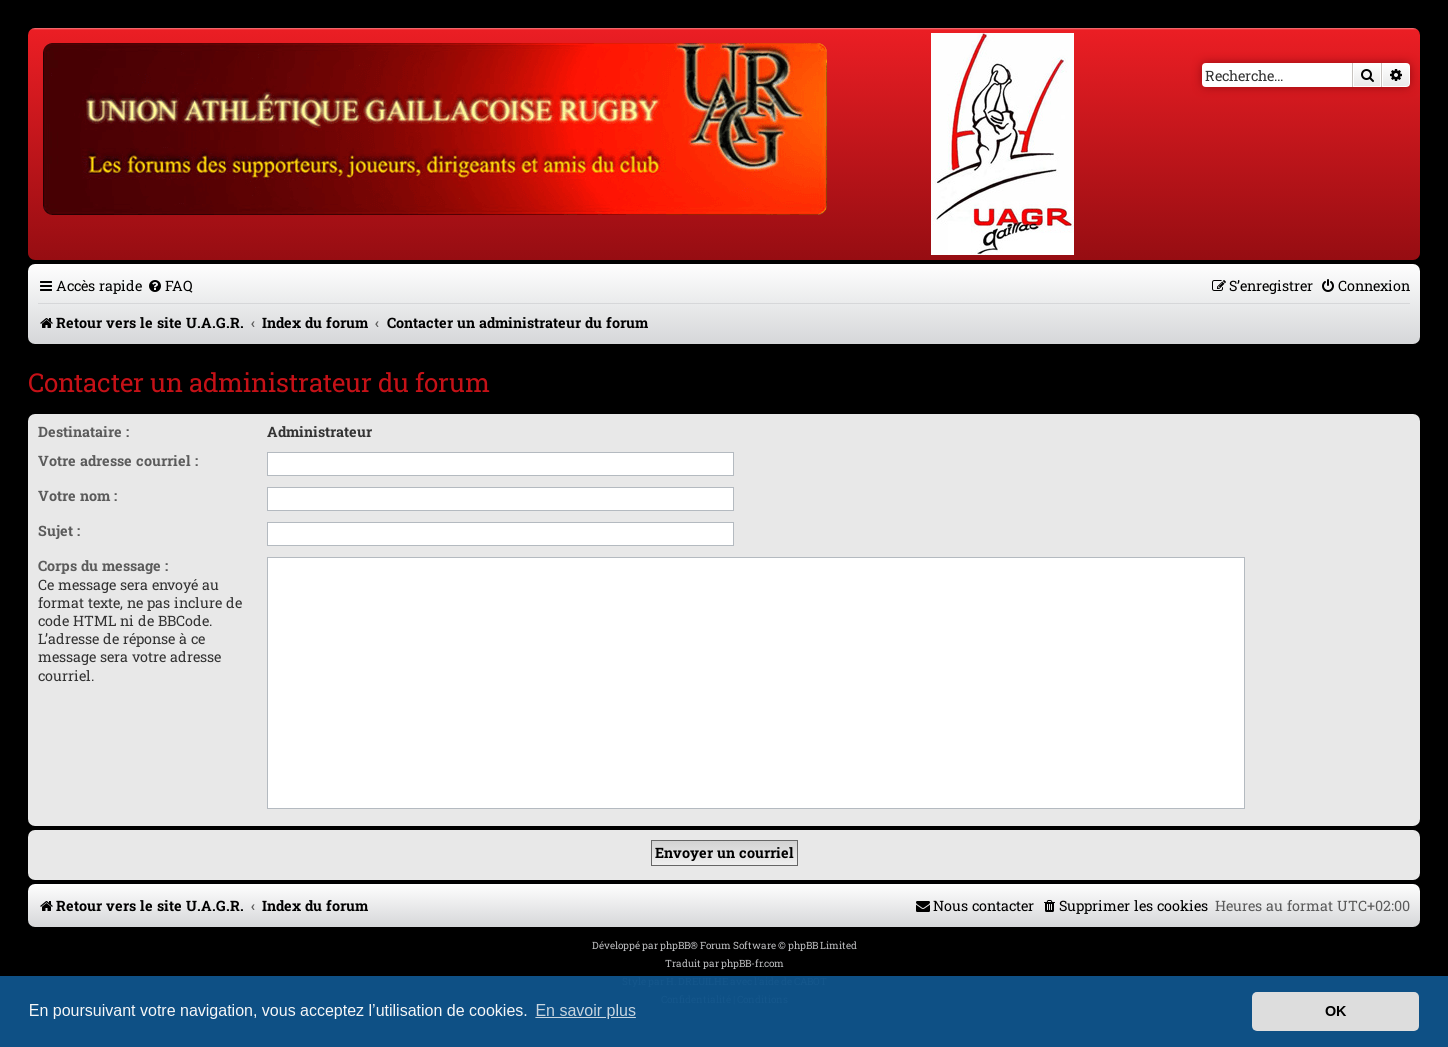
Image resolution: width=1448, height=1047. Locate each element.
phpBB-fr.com (752, 963)
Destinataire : (83, 431)
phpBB (675, 945)
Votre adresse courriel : (118, 460)
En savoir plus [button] (585, 1010)
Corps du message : (103, 565)
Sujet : (59, 530)
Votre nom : (77, 495)
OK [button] (1336, 1011)
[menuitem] (170, 285)
